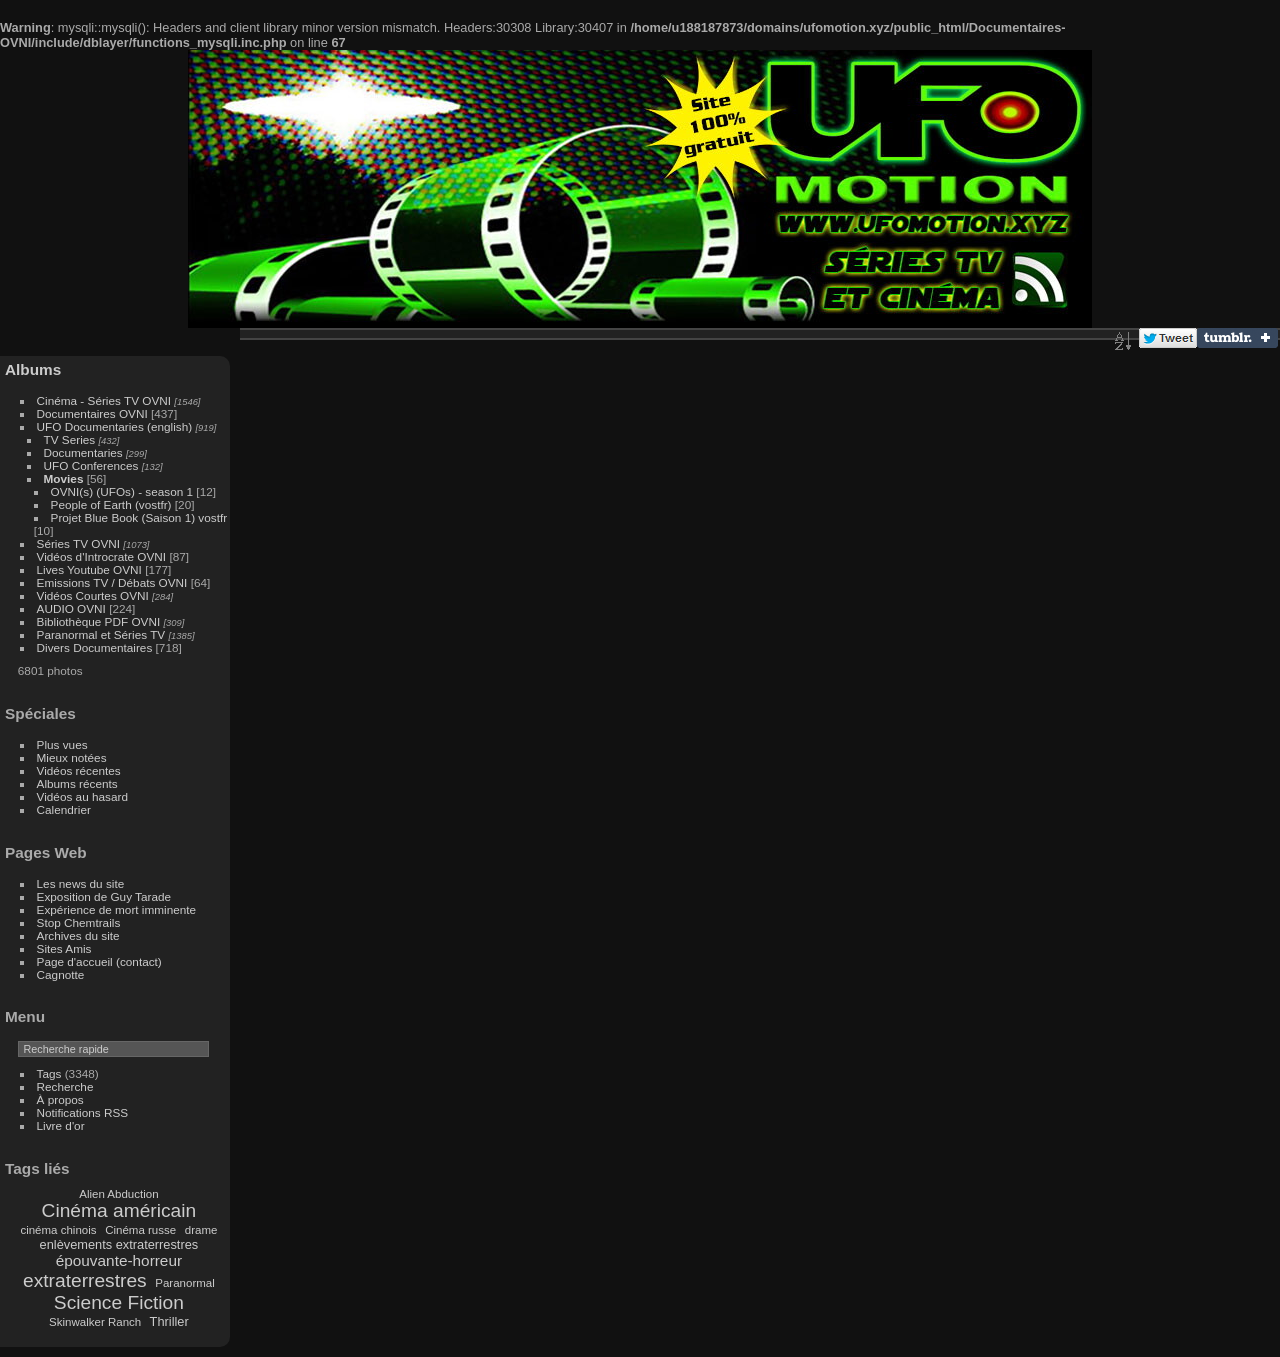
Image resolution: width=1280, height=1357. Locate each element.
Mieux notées (72, 757)
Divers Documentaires (95, 647)
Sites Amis (64, 948)
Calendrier (64, 809)
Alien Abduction (118, 1194)
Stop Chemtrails (79, 922)
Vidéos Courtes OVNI (93, 595)
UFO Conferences (91, 465)
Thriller (169, 1321)
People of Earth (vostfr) (111, 504)
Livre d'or (61, 1125)
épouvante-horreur (119, 1260)
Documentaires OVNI (92, 413)
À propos (60, 1099)
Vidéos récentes (79, 770)
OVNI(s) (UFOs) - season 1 (122, 491)
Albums (33, 369)
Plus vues (62, 744)
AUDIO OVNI (71, 608)
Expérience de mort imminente (117, 909)
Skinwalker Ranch (95, 1322)
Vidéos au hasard (82, 796)
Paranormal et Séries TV (101, 634)
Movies (64, 478)
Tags (49, 1073)
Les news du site (81, 883)
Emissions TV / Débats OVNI (112, 582)
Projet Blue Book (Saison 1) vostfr (139, 517)
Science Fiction (119, 1302)
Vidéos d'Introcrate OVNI (102, 556)
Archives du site (78, 935)
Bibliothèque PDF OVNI (99, 621)
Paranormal (185, 1283)
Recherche (65, 1086)
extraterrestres (85, 1280)
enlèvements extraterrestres (119, 1244)
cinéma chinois (58, 1230)
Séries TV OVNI (78, 543)
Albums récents (77, 783)
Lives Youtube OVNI (89, 569)
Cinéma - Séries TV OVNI (104, 400)
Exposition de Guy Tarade (104, 896)
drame (201, 1230)
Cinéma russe (140, 1230)
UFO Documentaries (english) (115, 426)
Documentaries (83, 452)
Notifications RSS (83, 1112)
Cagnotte (61, 974)
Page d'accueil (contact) (99, 961)
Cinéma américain (119, 1210)
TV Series (70, 439)
